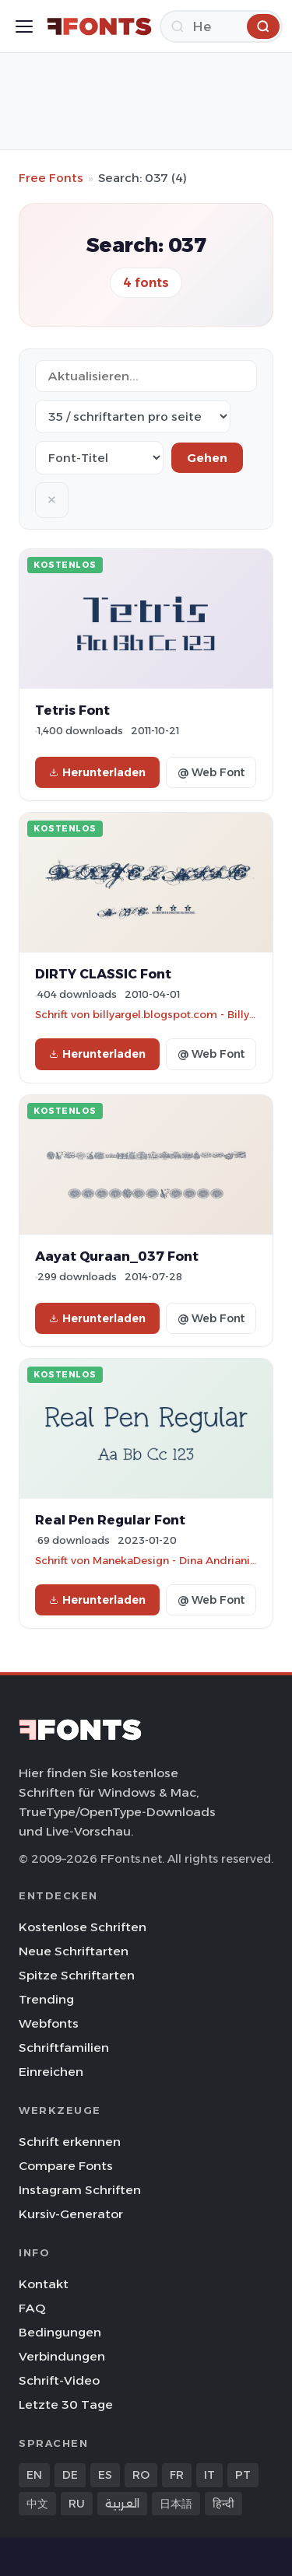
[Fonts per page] (132, 416)
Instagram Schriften (80, 2189)
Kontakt (44, 2284)
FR (177, 2475)
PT (243, 2475)
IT (209, 2475)
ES (105, 2475)
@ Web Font (211, 772)
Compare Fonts (66, 2165)
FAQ (32, 2308)
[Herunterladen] (221, 26)
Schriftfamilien (64, 2047)
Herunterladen (97, 772)
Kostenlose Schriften (82, 1927)
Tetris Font (72, 710)
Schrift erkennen (70, 2141)
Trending (46, 1999)
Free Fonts (51, 177)
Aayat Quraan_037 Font (117, 1256)
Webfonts (49, 2023)
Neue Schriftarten (73, 1951)
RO (141, 2475)
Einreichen (51, 2071)
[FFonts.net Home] (99, 26)
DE (70, 2475)
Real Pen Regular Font (110, 1520)
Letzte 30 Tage (66, 2404)
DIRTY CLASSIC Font (103, 974)
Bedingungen (60, 2332)
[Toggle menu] (24, 26)
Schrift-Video (59, 2380)
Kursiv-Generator (71, 2214)
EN (34, 2475)
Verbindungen (62, 2356)
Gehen (207, 457)
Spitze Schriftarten (77, 1975)
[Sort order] (99, 457)
